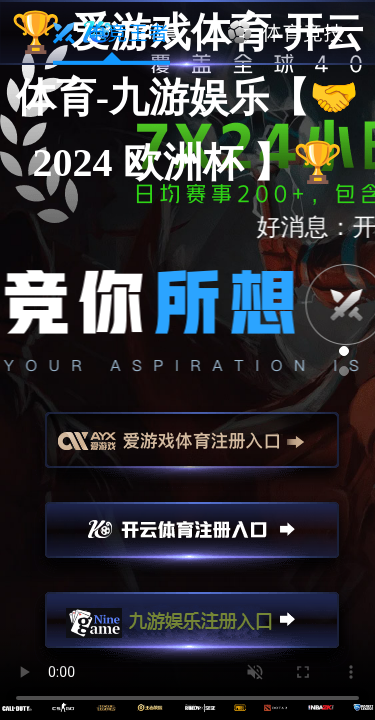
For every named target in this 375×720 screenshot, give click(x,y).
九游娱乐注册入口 (192, 629)
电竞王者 (111, 33)
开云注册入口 (192, 539)
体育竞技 (286, 33)
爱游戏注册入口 (192, 449)
